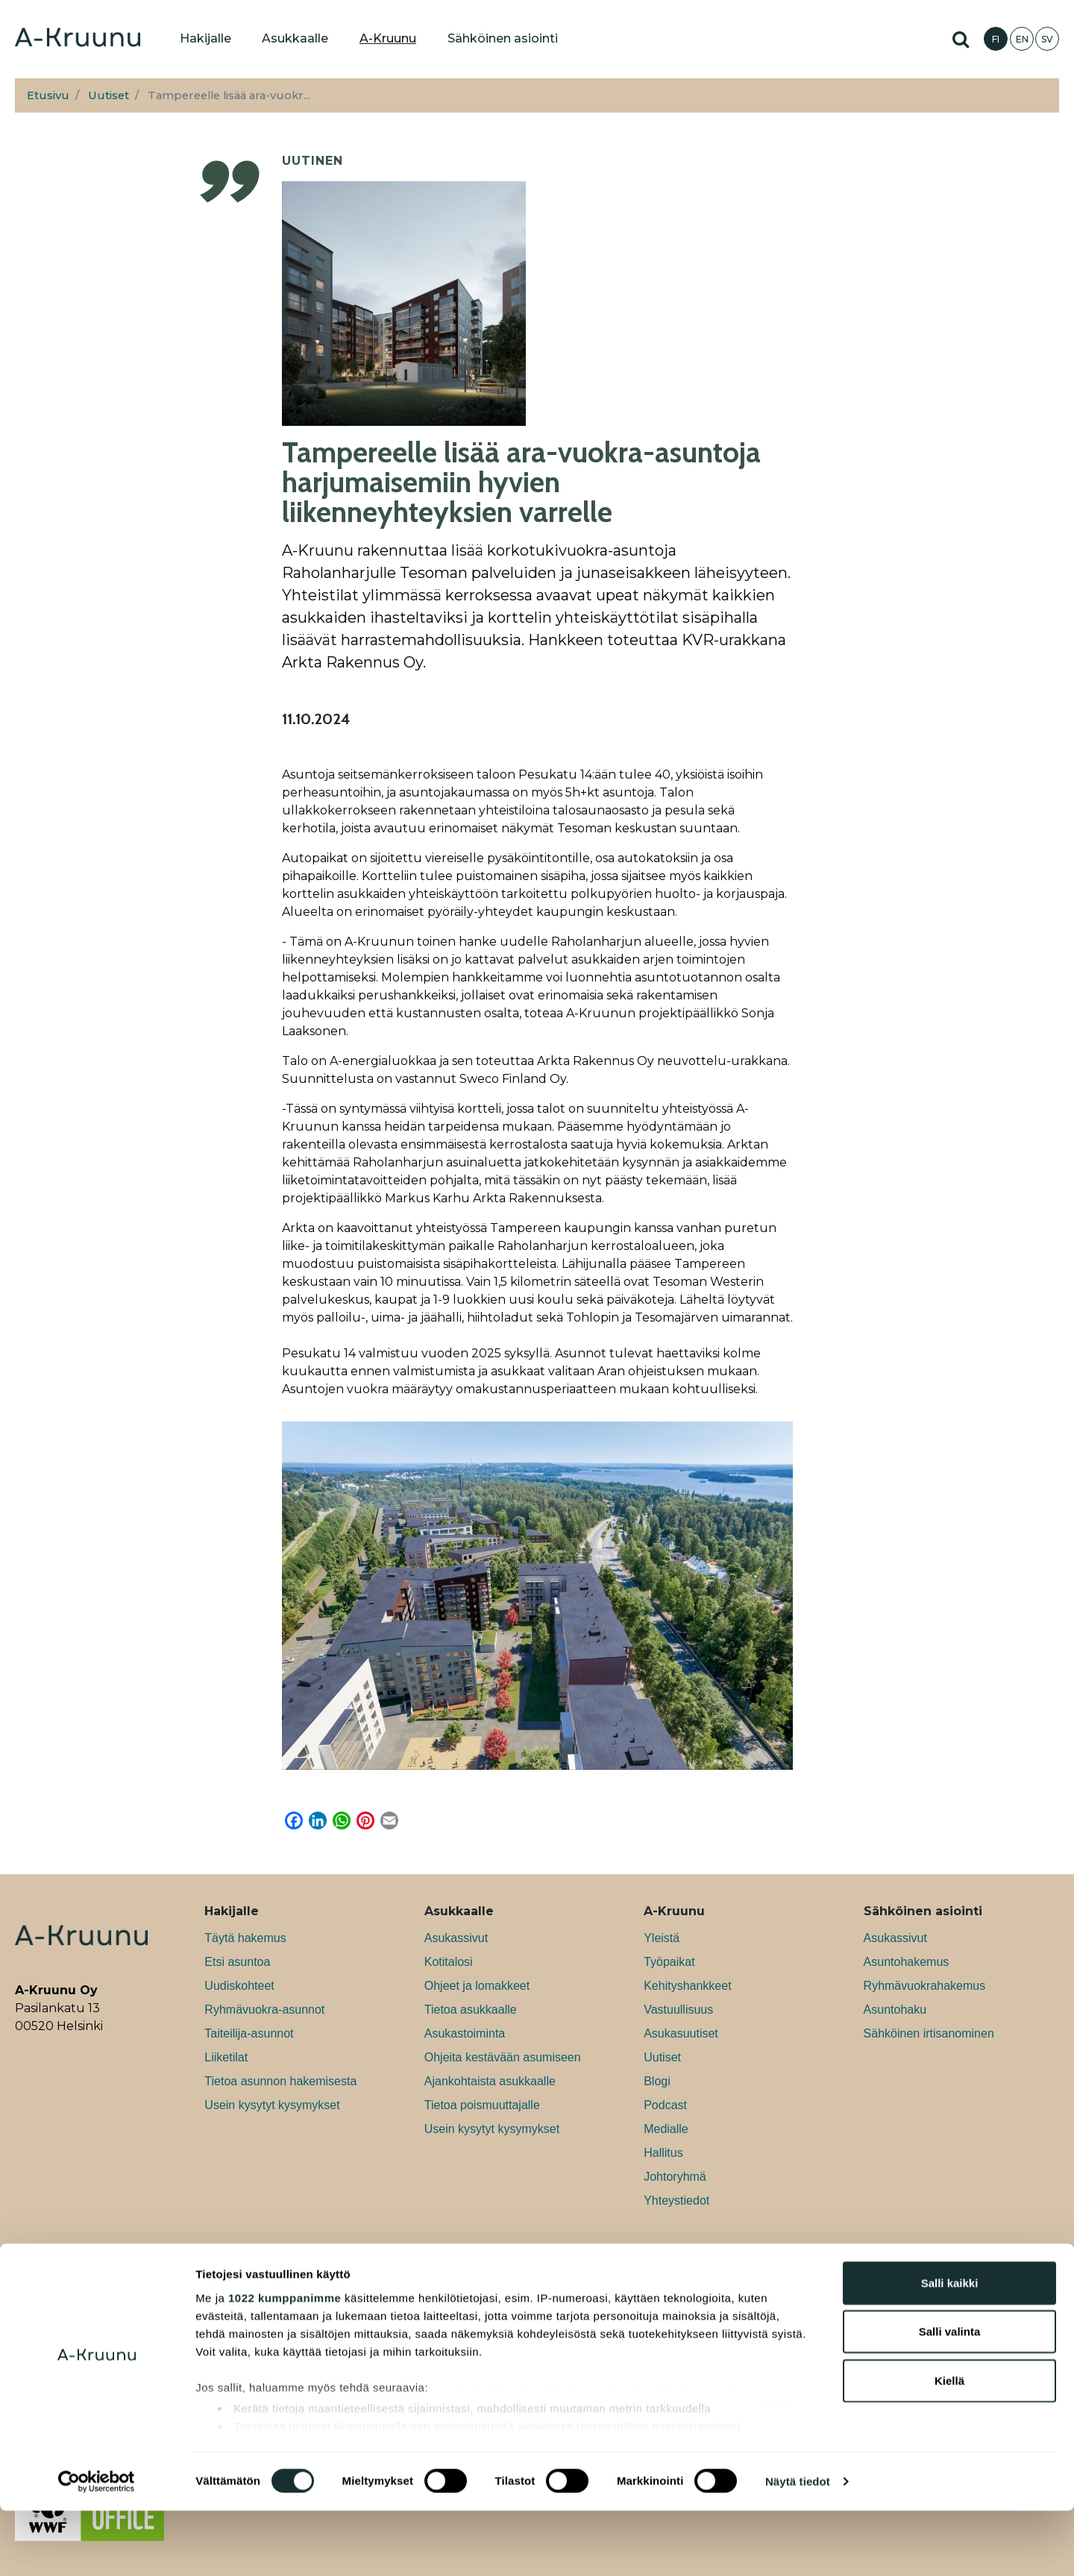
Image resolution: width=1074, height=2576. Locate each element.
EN (1022, 39)
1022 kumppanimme (284, 2363)
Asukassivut (456, 1938)
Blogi (657, 2081)
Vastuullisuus (678, 2009)
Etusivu (48, 95)
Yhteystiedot (676, 2200)
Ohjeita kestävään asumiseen (502, 2057)
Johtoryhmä (675, 2176)
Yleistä (661, 1938)
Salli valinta (950, 2396)
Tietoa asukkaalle (470, 2009)
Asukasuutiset (681, 2033)
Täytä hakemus (245, 1938)
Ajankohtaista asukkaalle (490, 2081)
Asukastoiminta (465, 2033)
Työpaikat (669, 1961)
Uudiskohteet (239, 1985)
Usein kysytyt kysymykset (271, 2105)
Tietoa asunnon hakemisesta (280, 2081)
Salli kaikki (950, 2348)
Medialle (666, 2129)
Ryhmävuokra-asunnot (264, 2009)
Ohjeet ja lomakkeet (477, 1985)
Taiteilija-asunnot (248, 2033)
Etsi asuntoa (237, 1961)
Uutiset (108, 95)
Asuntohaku (895, 2009)
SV (1047, 39)
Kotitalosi (448, 1961)
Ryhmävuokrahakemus (925, 1985)
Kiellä (949, 2446)
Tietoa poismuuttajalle (482, 2105)
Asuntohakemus (906, 1961)
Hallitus (663, 2152)
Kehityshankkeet (687, 1985)
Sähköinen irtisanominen (929, 2033)
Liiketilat (226, 2057)
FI (995, 39)
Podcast (665, 2105)
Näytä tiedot (797, 2546)
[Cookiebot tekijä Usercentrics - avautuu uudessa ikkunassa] (96, 2547)
